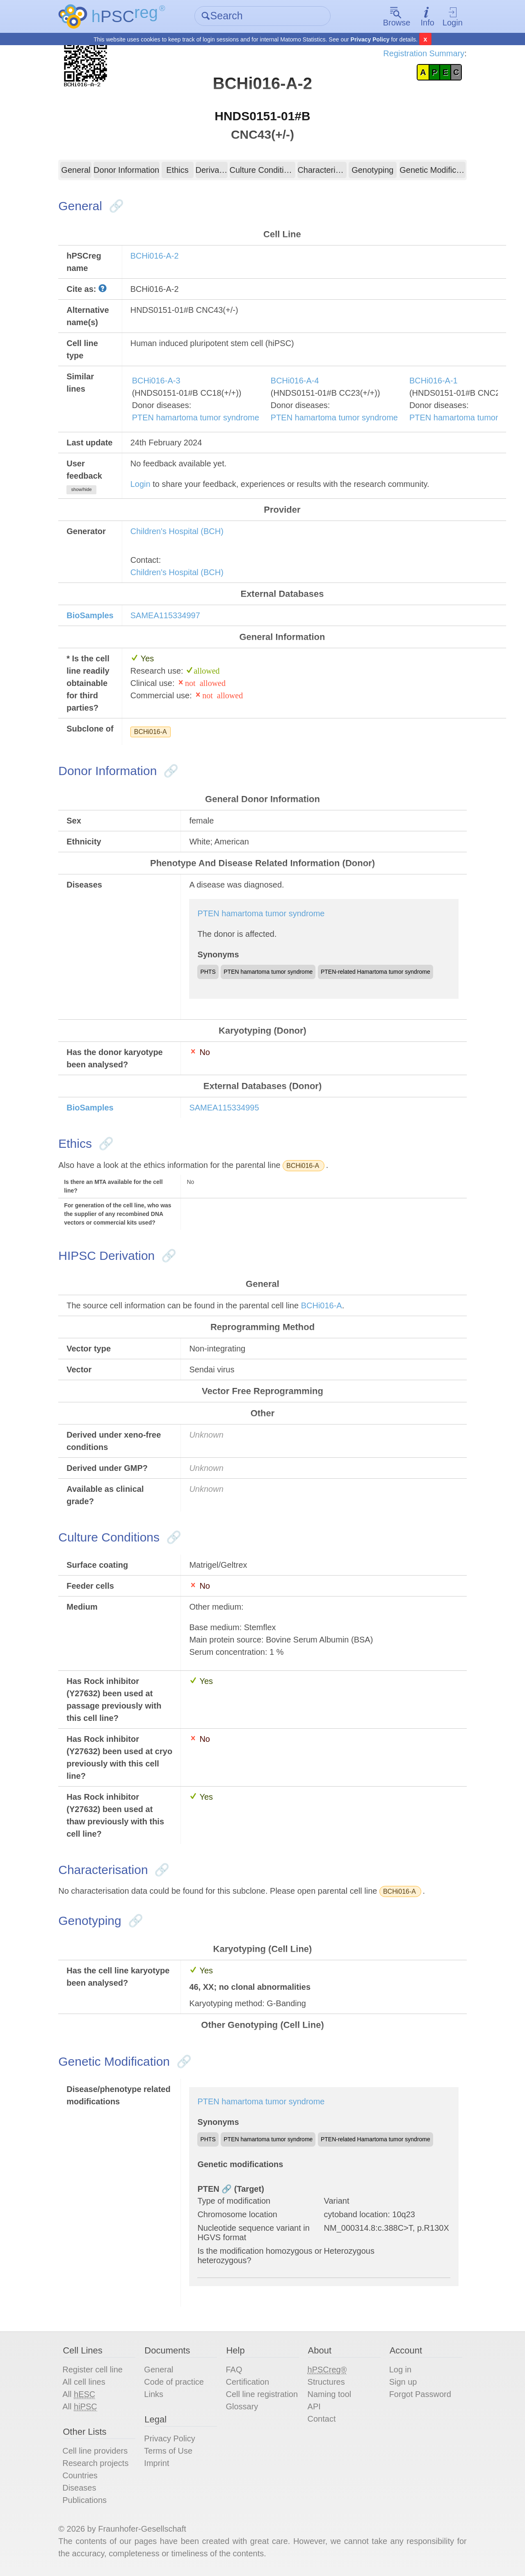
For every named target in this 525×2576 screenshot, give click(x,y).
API (314, 2406)
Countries (80, 2475)
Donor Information (126, 169)
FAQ (234, 2369)
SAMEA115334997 (165, 615)
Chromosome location (237, 2214)
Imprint (156, 2463)
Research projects (95, 2463)
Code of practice (174, 2381)
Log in (400, 2369)
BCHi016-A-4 (295, 380)
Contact (322, 2418)
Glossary (242, 2406)
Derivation (212, 169)
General (75, 169)
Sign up (403, 2381)
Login (453, 16)
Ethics (177, 169)
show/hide (81, 489)
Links (153, 2394)
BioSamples (89, 615)
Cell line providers (95, 2450)
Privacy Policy (370, 39)
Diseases (79, 2487)
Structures (326, 2381)
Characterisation (321, 169)
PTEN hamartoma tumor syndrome (195, 417)
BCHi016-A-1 (433, 380)
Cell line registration (262, 2394)
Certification (247, 2381)
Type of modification (233, 2200)
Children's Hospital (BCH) (177, 531)
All (78, 2394)
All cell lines (83, 2381)
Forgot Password (420, 2394)
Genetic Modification (432, 169)
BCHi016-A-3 (156, 380)
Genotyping (372, 169)
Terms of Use (168, 2450)
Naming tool (330, 2394)
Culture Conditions (263, 169)
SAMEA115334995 (224, 1107)
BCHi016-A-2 (154, 255)
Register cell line (92, 2369)
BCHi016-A (150, 731)
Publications (84, 2500)
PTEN (208, 2188)
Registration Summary (423, 53)
